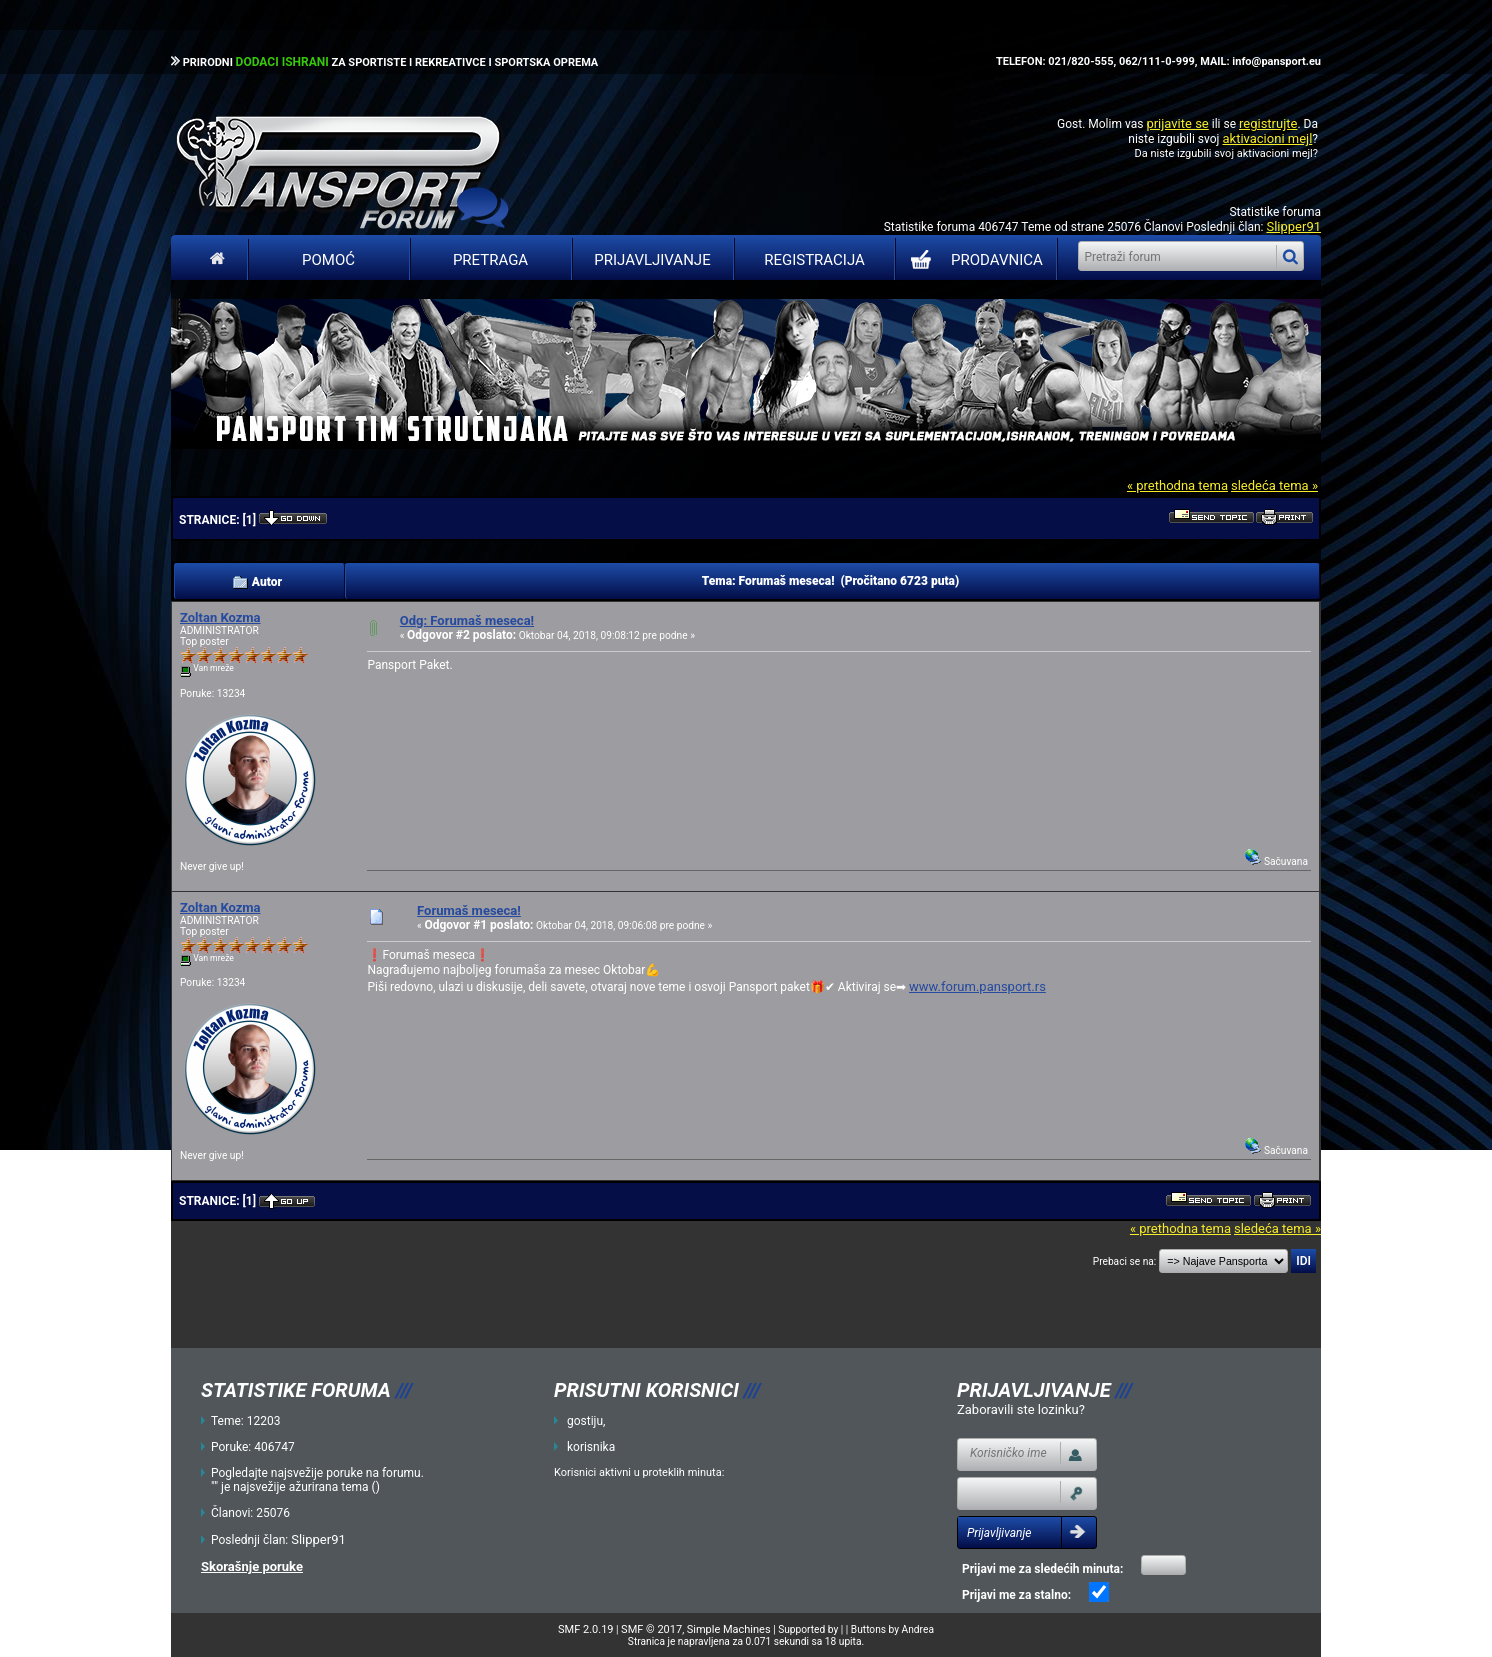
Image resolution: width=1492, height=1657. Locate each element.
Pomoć (328, 260)
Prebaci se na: (1125, 1261)
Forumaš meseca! (469, 910)
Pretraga (490, 260)
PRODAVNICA (972, 260)
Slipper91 (1293, 226)
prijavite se (1177, 123)
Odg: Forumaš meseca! (467, 620)
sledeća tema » (1274, 485)
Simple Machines (729, 1629)
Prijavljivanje (652, 260)
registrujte (1268, 123)
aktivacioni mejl (1267, 138)
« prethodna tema (1177, 485)
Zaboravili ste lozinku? (1021, 1409)
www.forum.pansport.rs (977, 986)
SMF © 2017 (651, 1629)
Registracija (814, 260)
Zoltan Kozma (220, 617)
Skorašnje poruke (252, 1566)
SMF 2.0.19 (585, 1629)
